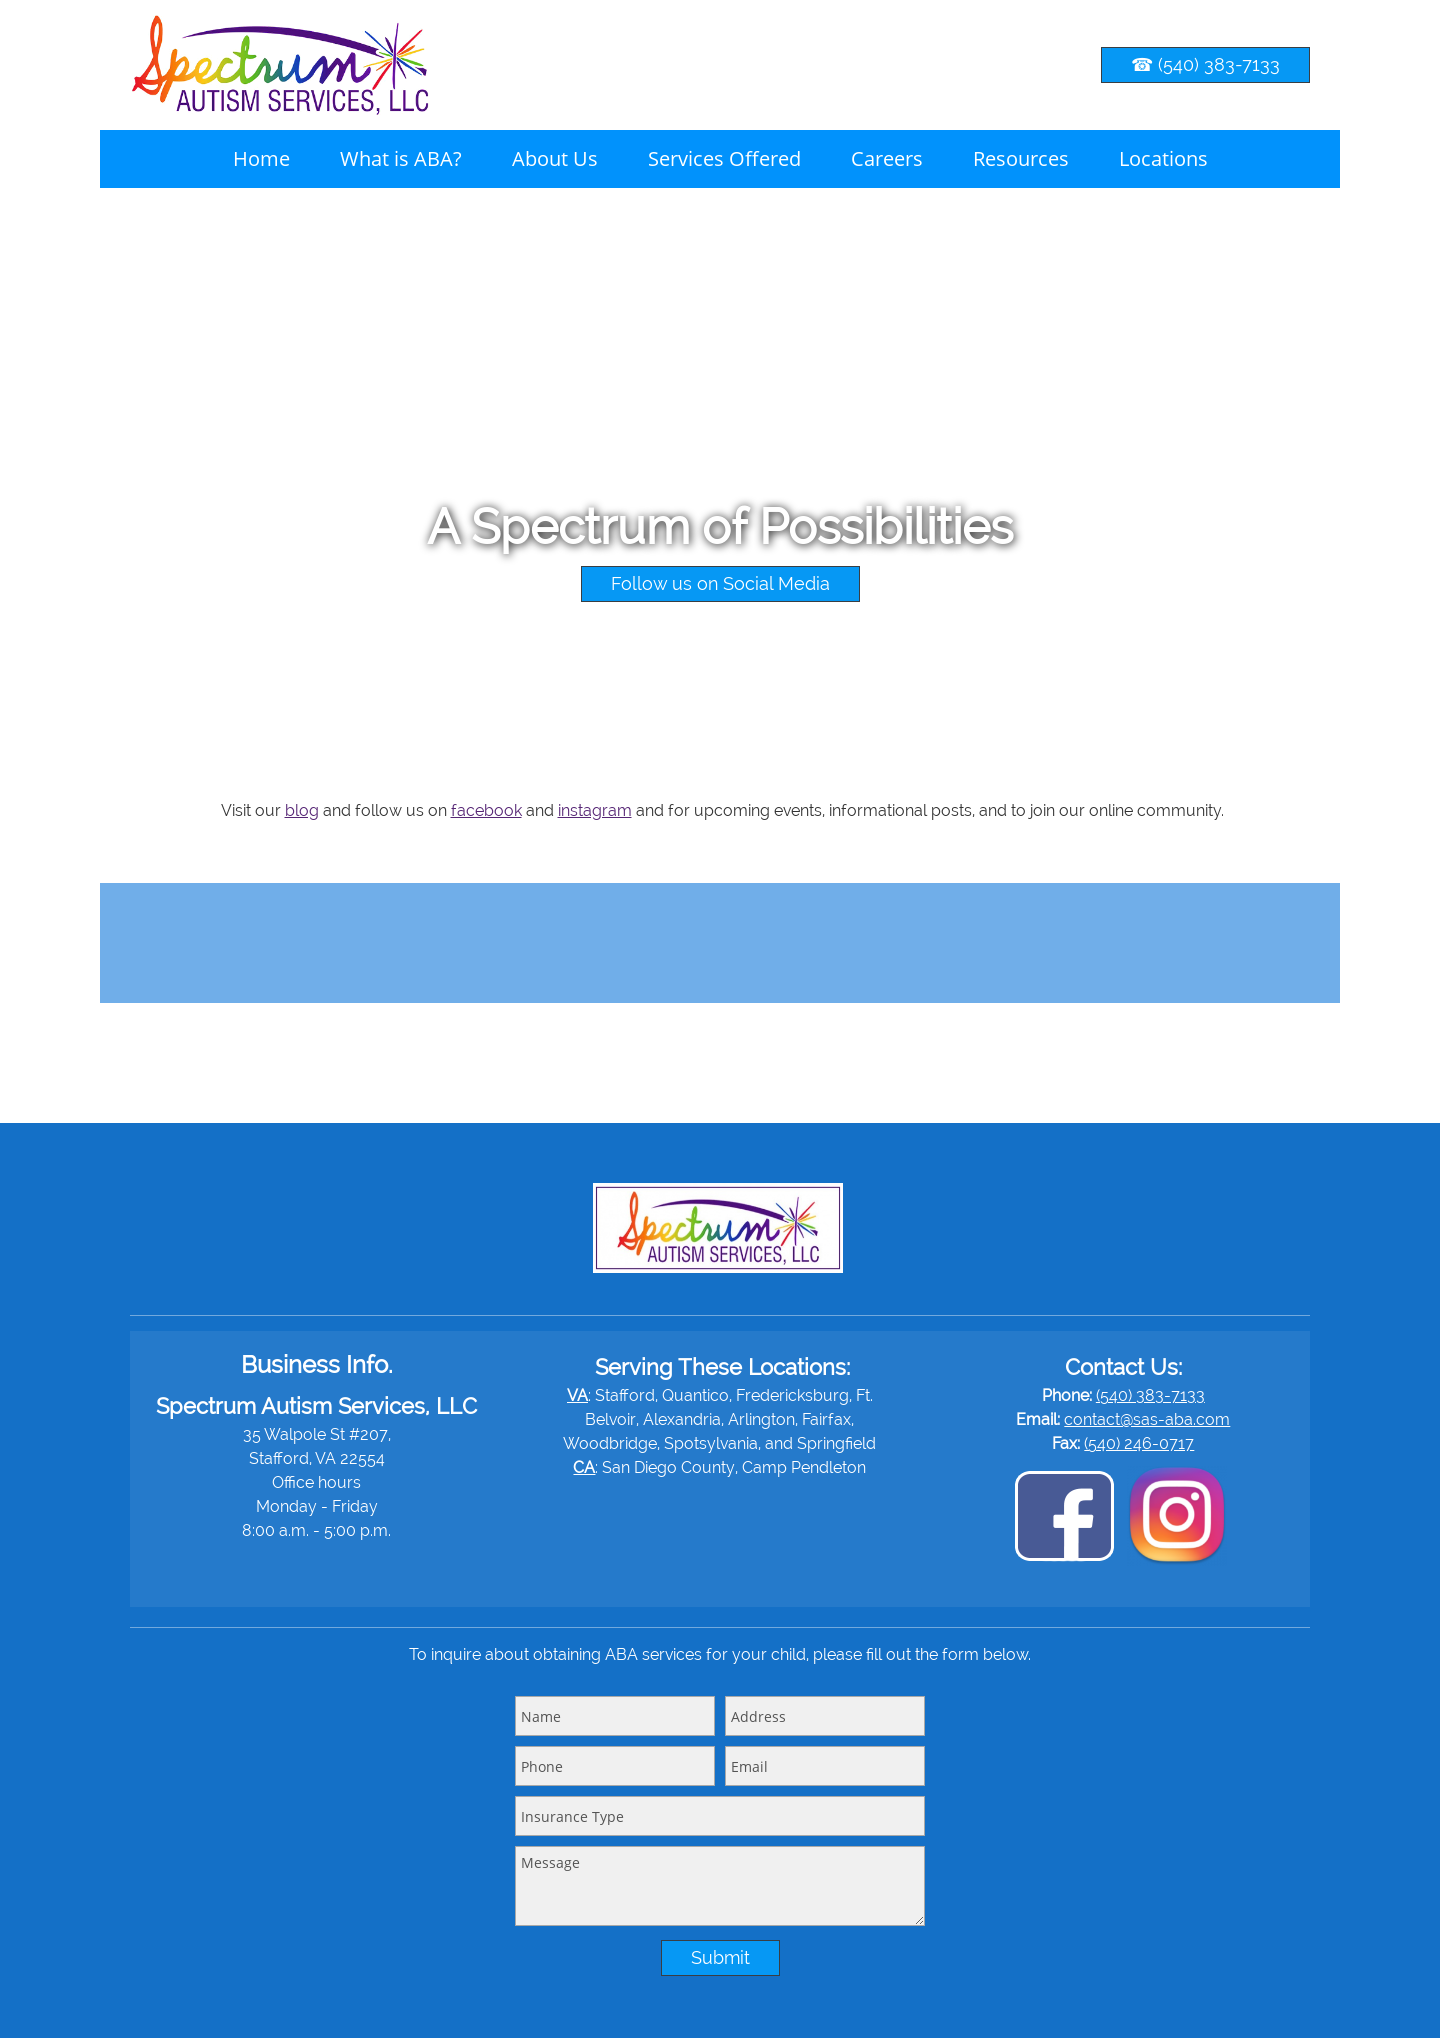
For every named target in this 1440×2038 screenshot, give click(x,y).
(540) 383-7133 (1150, 1395)
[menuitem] (261, 159)
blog (302, 810)
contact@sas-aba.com (1147, 1419)
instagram (595, 810)
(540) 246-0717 (1139, 1443)
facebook (486, 810)
